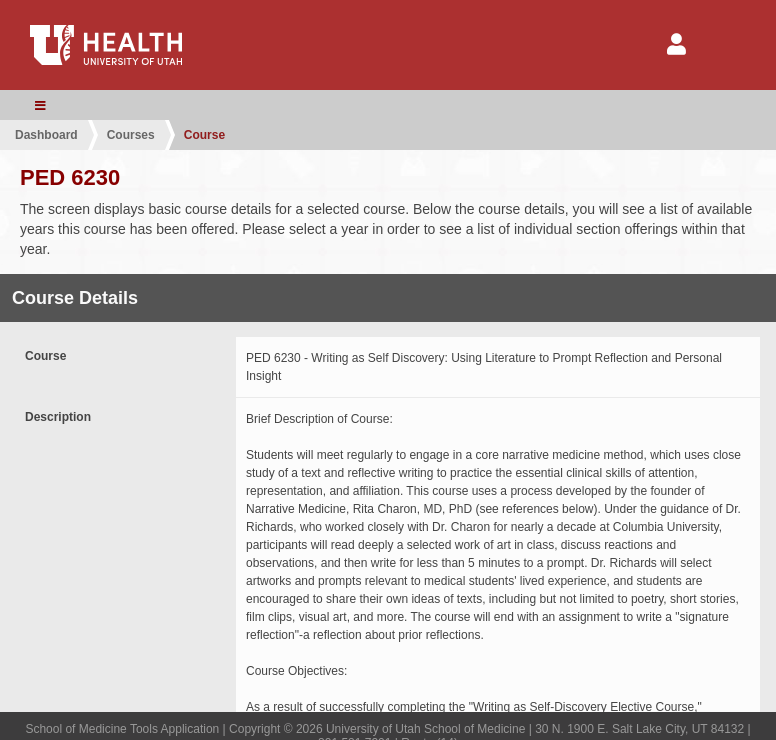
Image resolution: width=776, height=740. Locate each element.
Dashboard (46, 135)
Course (204, 135)
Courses (131, 135)
